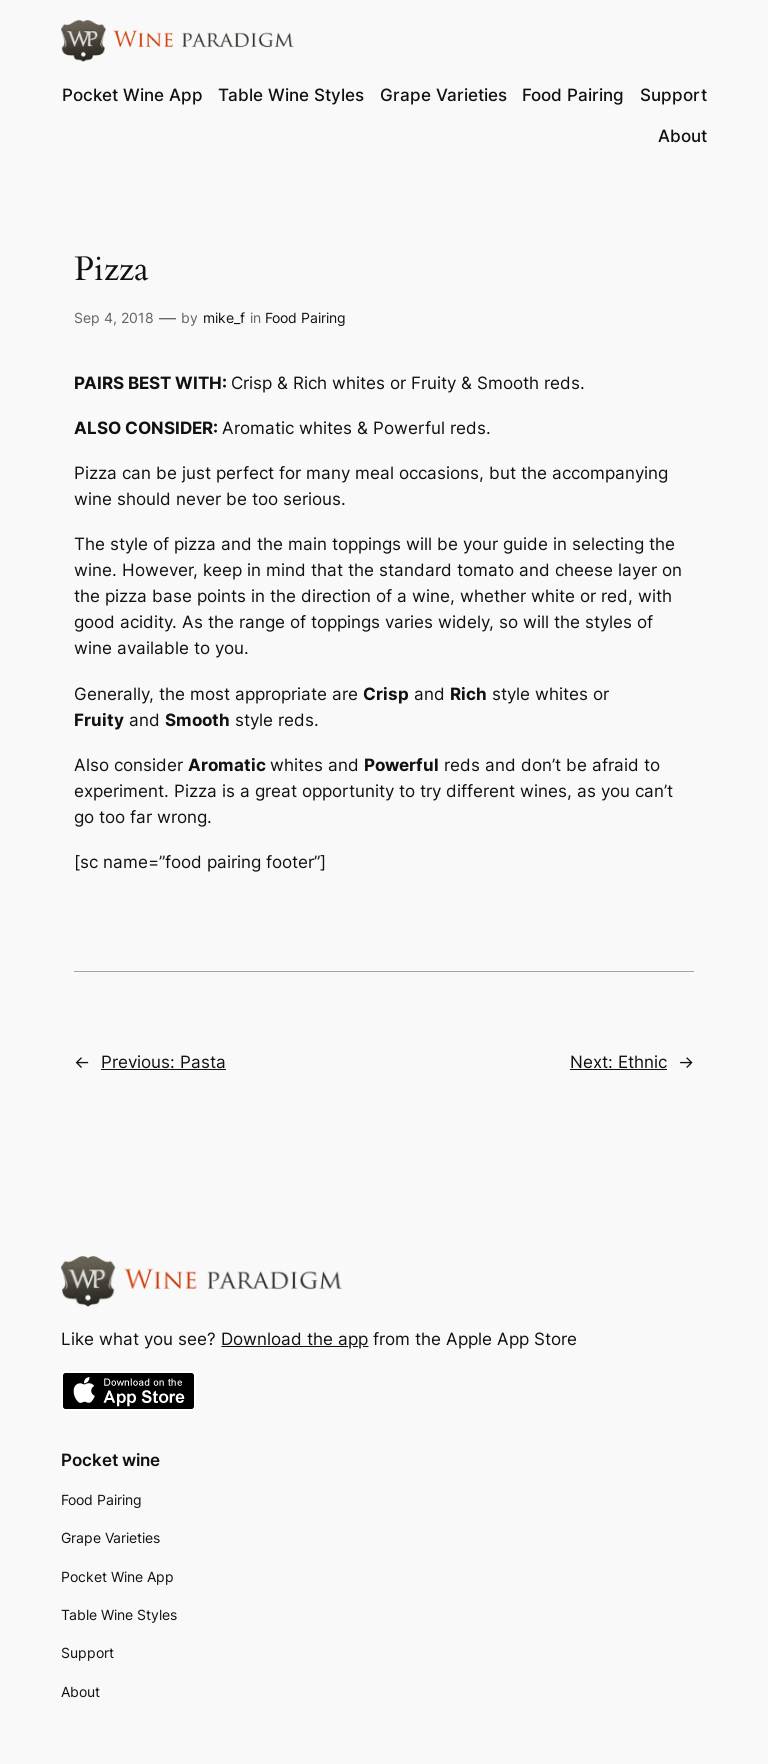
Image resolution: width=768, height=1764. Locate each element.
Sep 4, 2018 (114, 317)
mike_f (224, 317)
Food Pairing (305, 317)
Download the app (294, 1339)
